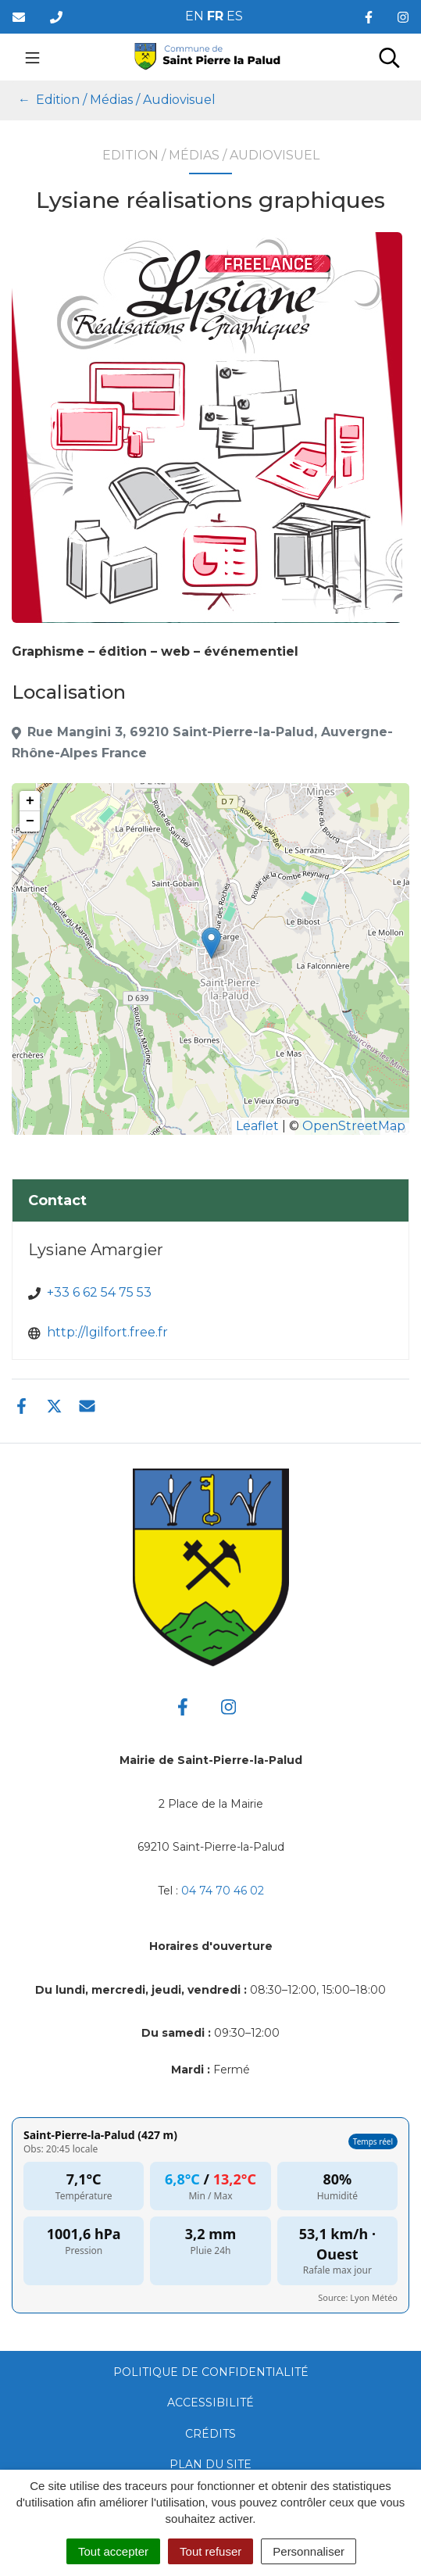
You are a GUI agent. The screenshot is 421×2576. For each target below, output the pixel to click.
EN (194, 16)
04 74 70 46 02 (222, 1891)
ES (235, 16)
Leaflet (257, 1125)
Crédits (210, 2434)
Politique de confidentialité (211, 2372)
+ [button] (30, 801)
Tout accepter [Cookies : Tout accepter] (113, 2551)
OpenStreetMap (353, 1125)
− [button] (30, 821)
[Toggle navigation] (32, 57)
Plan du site (210, 2464)
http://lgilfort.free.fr (107, 1332)
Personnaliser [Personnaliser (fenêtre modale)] (308, 2551)
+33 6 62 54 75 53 (99, 1292)
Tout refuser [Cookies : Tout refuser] (210, 2551)
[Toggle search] (389, 57)
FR (215, 16)
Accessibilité (210, 2402)
